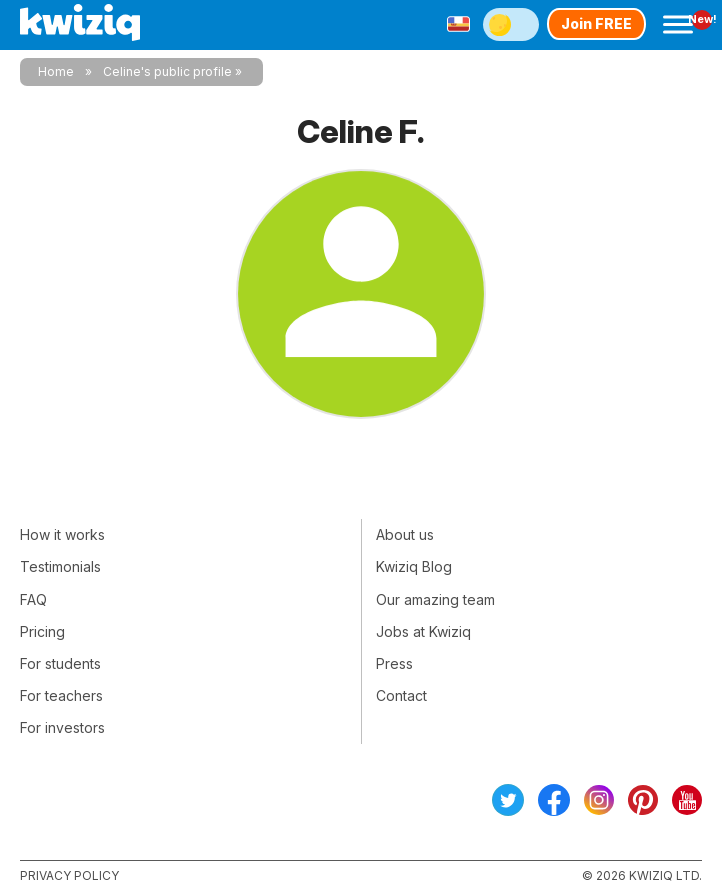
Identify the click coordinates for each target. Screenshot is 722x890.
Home (56, 71)
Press (394, 663)
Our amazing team (435, 599)
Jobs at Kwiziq (423, 631)
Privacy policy (69, 875)
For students (60, 663)
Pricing (42, 631)
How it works (62, 534)
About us (405, 534)
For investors (62, 727)
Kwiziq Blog (414, 566)
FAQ (33, 599)
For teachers (61, 695)
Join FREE (596, 23)
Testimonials (60, 566)
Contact (401, 695)
